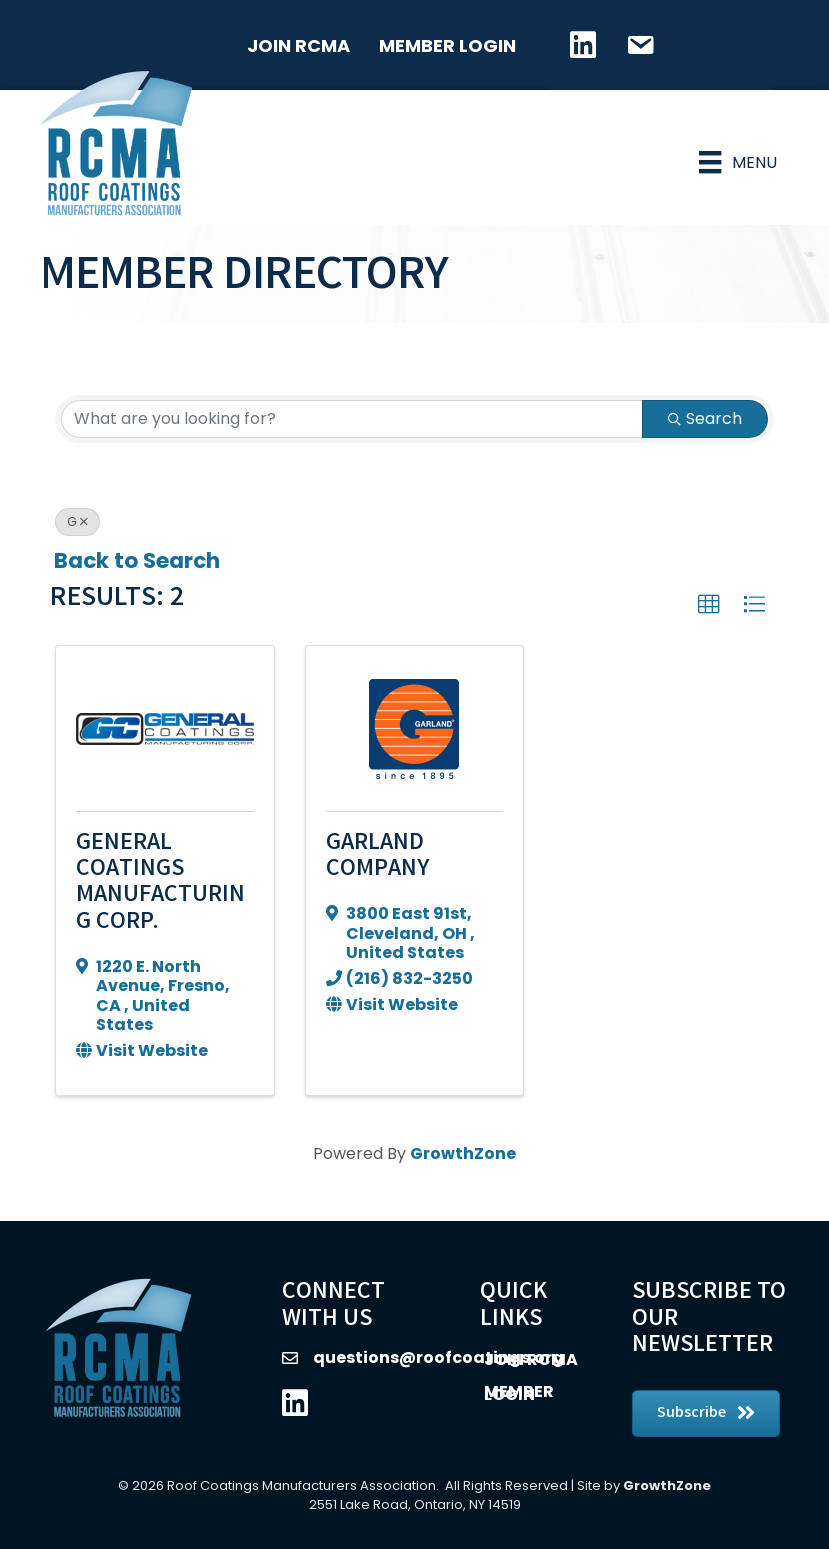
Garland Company (377, 840)
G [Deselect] (77, 505)
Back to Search (137, 544)
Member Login (446, 45)
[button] (709, 589)
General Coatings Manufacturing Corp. (160, 867)
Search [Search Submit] (705, 402)
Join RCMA (297, 45)
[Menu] (735, 154)
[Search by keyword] (352, 403)
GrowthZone (463, 1137)
